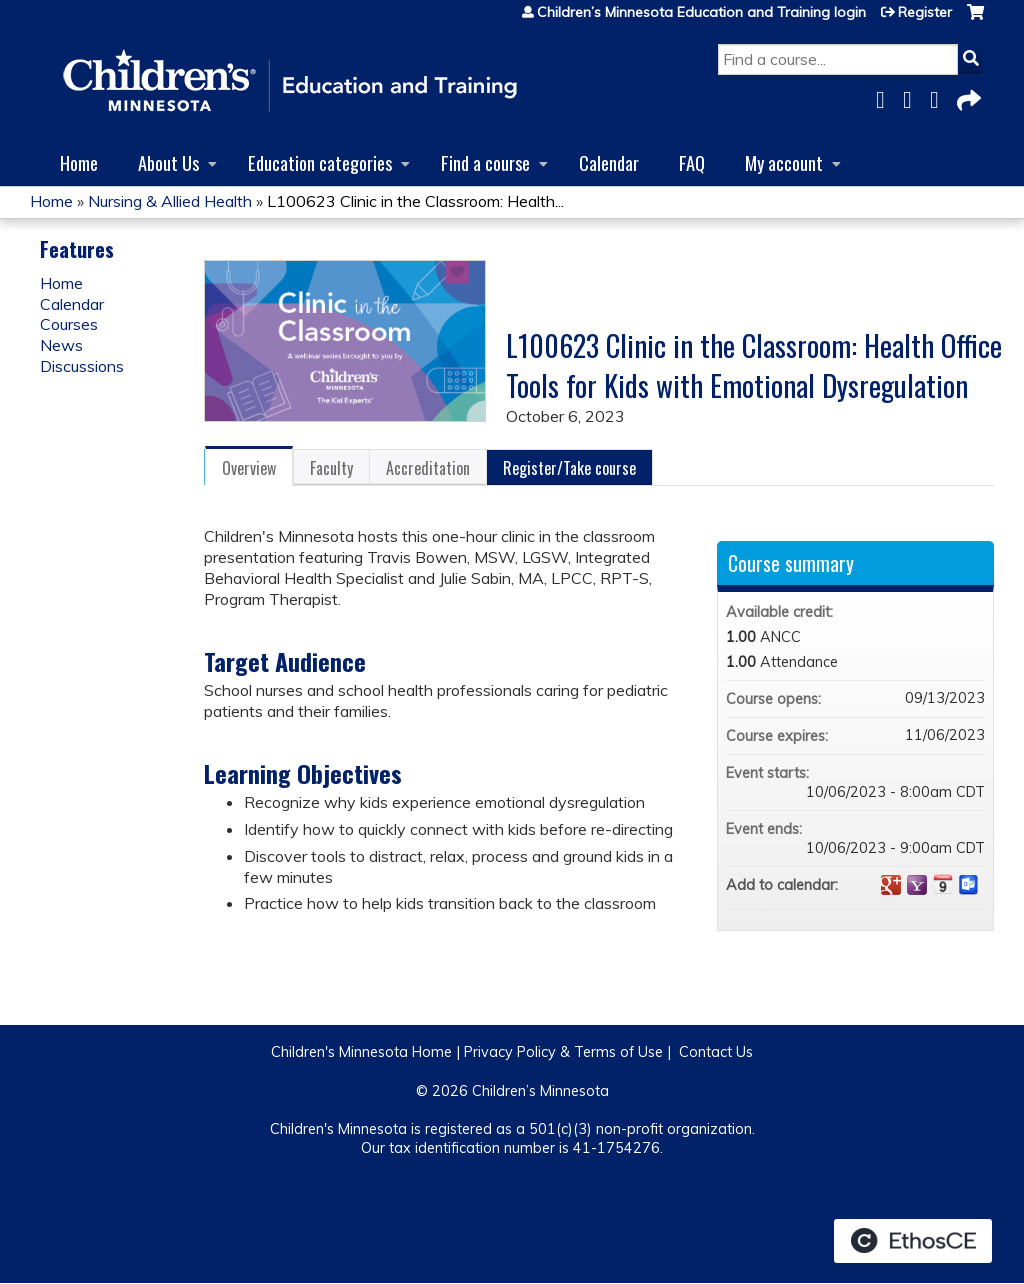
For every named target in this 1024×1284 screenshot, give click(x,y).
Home (79, 162)
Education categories (320, 162)
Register (925, 12)
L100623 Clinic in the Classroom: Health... (415, 201)
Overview (249, 468)
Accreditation (428, 468)
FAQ (692, 162)
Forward (967, 96)
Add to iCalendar (943, 884)
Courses (69, 324)
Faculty (331, 468)
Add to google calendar (891, 885)
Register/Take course (569, 468)
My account (784, 162)
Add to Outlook (969, 885)
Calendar (609, 162)
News (61, 345)
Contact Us (716, 1052)
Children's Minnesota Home (361, 1052)
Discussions (82, 366)
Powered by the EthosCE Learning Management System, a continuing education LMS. (913, 1241)
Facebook (886, 96)
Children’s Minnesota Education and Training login (701, 12)
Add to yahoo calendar (917, 885)
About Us (168, 162)
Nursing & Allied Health (170, 201)
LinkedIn (940, 96)
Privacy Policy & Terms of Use (563, 1052)
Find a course (485, 162)
